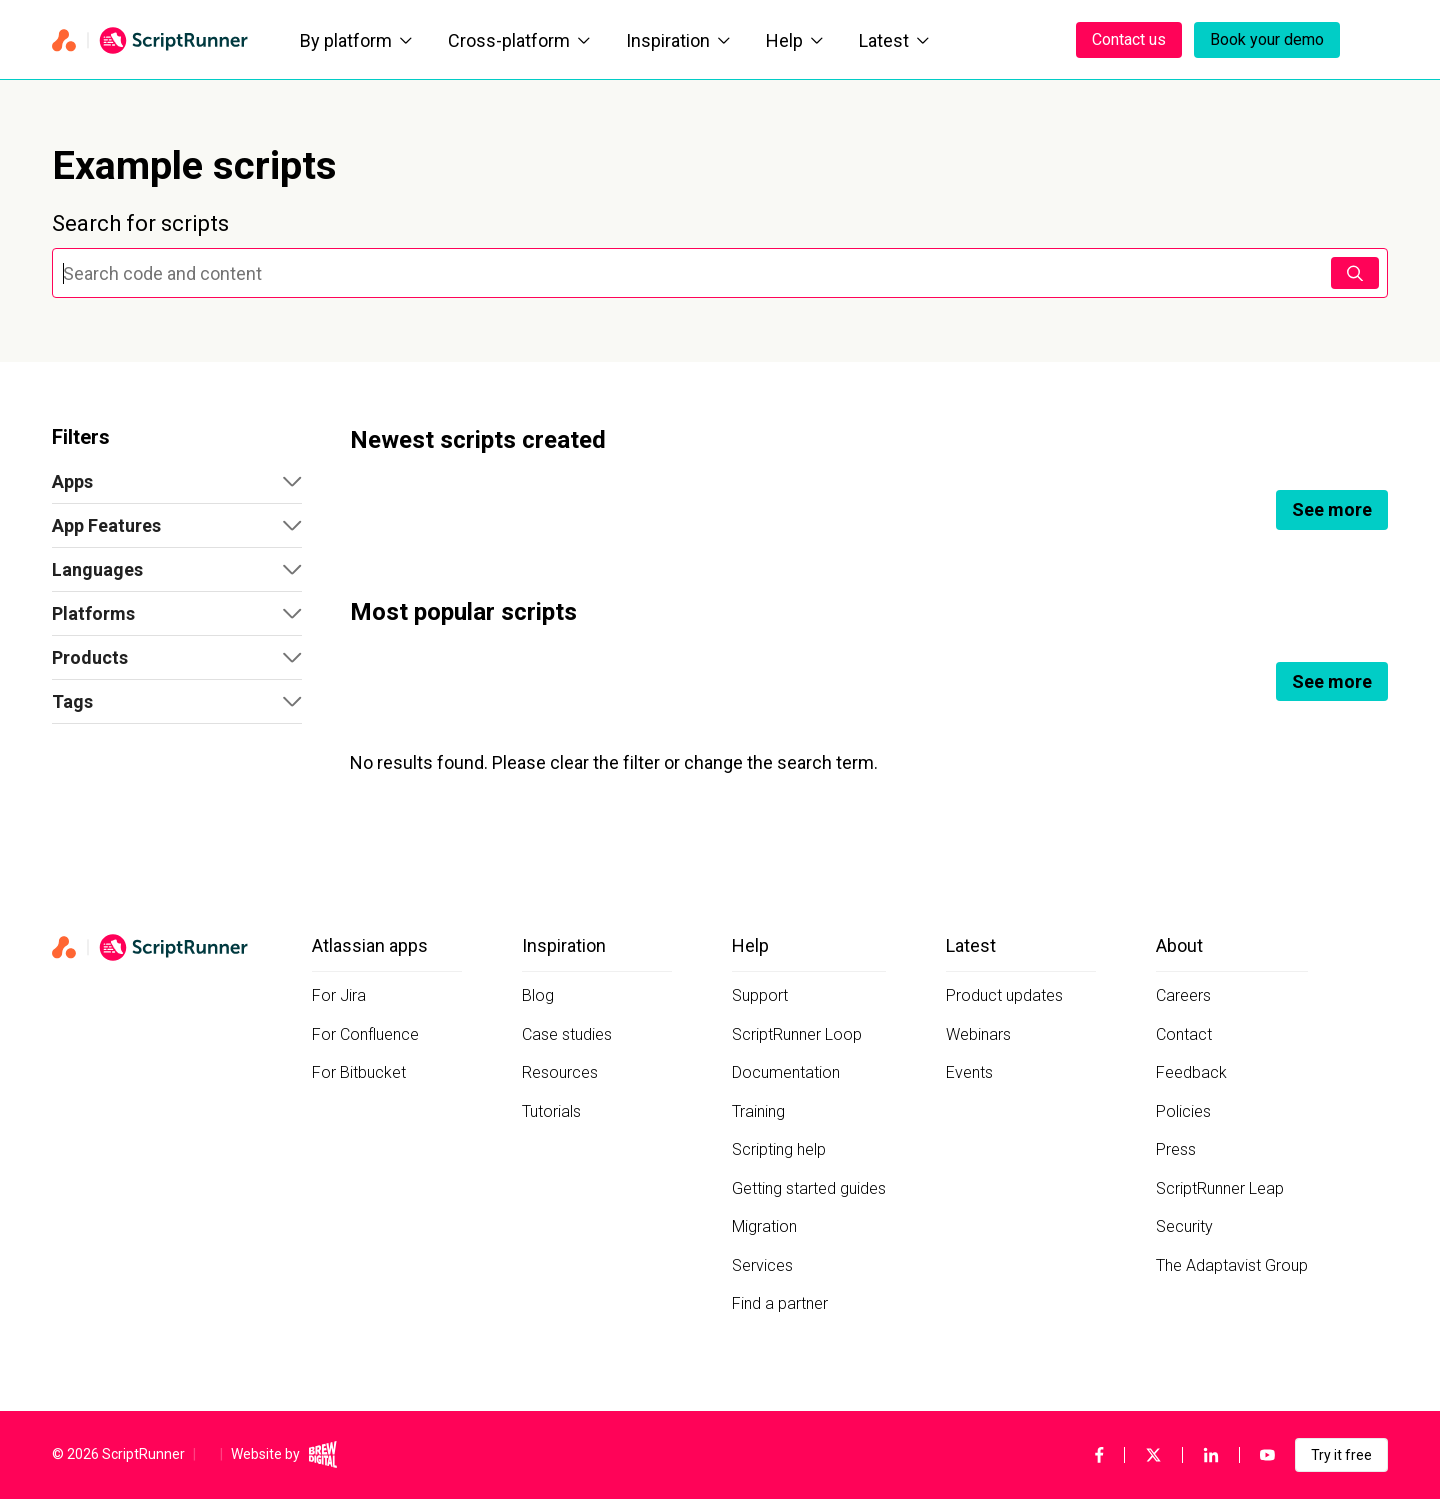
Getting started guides (809, 1188)
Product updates (1004, 995)
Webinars (978, 1034)
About (1179, 945)
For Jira (339, 995)
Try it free (1341, 1455)
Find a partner (780, 1303)
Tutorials (551, 1111)
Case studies (567, 1034)
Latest (894, 40)
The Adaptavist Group (1232, 1265)
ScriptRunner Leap (1220, 1188)
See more (1332, 509)
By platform (356, 40)
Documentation (786, 1072)
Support (760, 995)
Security (1184, 1226)
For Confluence (365, 1034)
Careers (1183, 995)
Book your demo (1267, 39)
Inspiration (678, 40)
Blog (538, 995)
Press (1176, 1149)
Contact (1184, 1034)
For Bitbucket (359, 1072)
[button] (177, 482)
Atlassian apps (370, 945)
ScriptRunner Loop (797, 1034)
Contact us (1129, 39)
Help (794, 40)
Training (758, 1111)
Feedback (1191, 1072)
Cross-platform (519, 40)
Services (762, 1265)
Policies (1183, 1111)
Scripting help (779, 1149)
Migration (764, 1226)
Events (969, 1072)
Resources (560, 1072)
